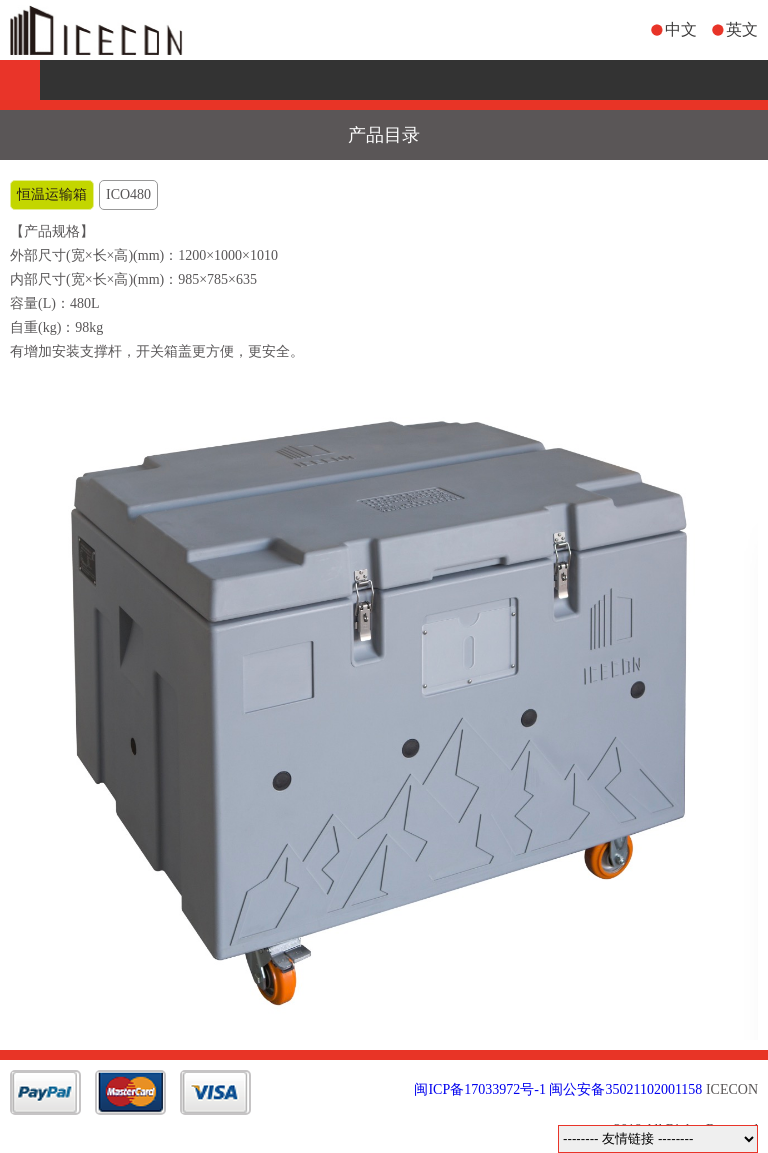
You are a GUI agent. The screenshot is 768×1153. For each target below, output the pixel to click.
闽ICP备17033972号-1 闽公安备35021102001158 (558, 1089)
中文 (681, 29)
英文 (742, 29)
